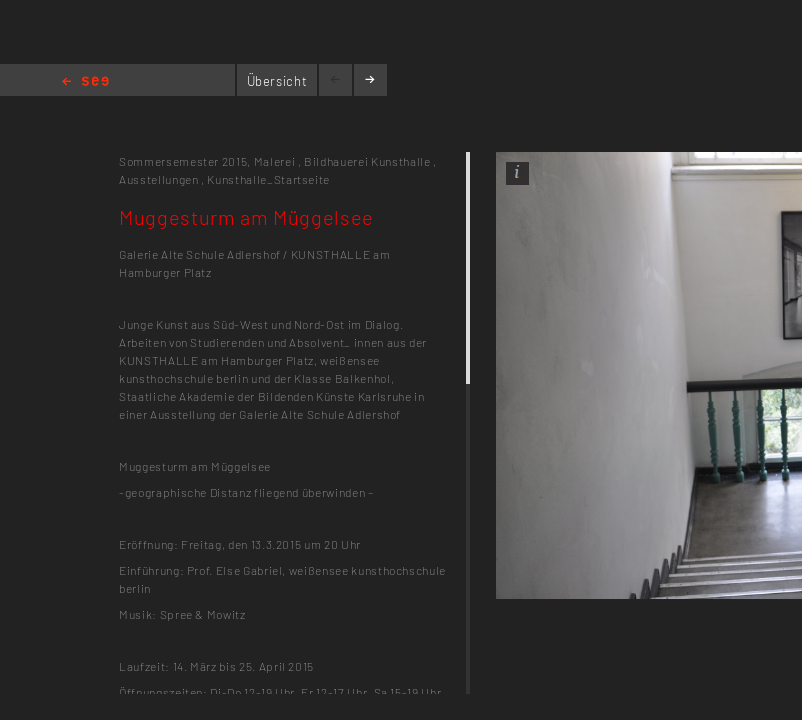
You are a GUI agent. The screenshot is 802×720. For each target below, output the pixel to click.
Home (85, 82)
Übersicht (277, 81)
